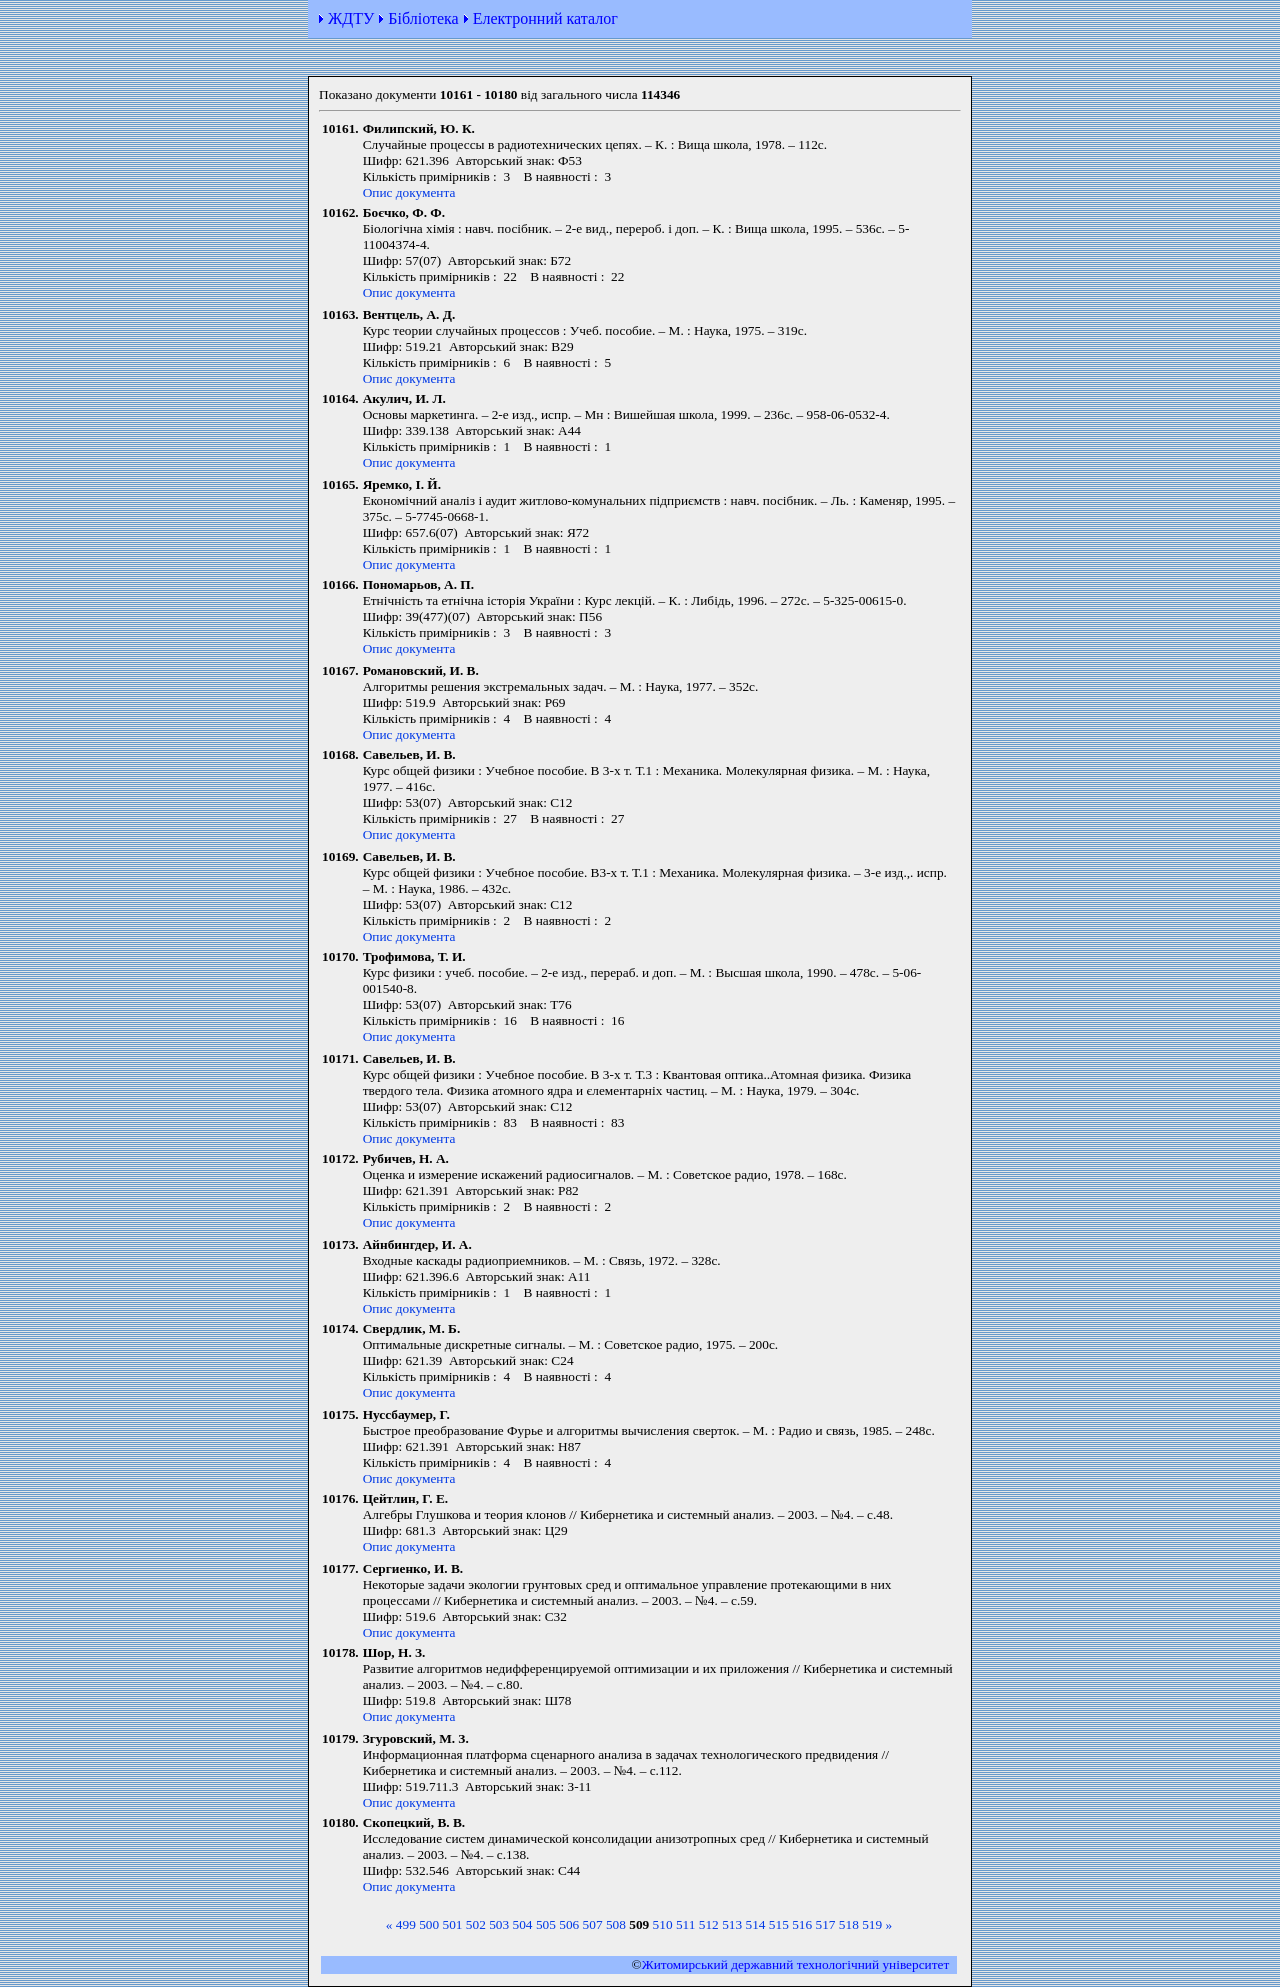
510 (663, 1924)
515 (779, 1924)
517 (826, 1924)
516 (802, 1924)
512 (709, 1924)
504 (523, 1924)
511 (686, 1924)
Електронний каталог (545, 18)
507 (593, 1924)
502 (476, 1924)
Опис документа (409, 192)
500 (429, 1924)
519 (872, 1924)
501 (453, 1924)
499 (406, 1924)
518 (849, 1924)
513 (732, 1924)
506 (569, 1924)
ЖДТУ (351, 18)
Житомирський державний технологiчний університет (796, 1964)
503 (499, 1924)
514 (755, 1924)
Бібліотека (423, 18)
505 (546, 1924)
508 (616, 1924)
